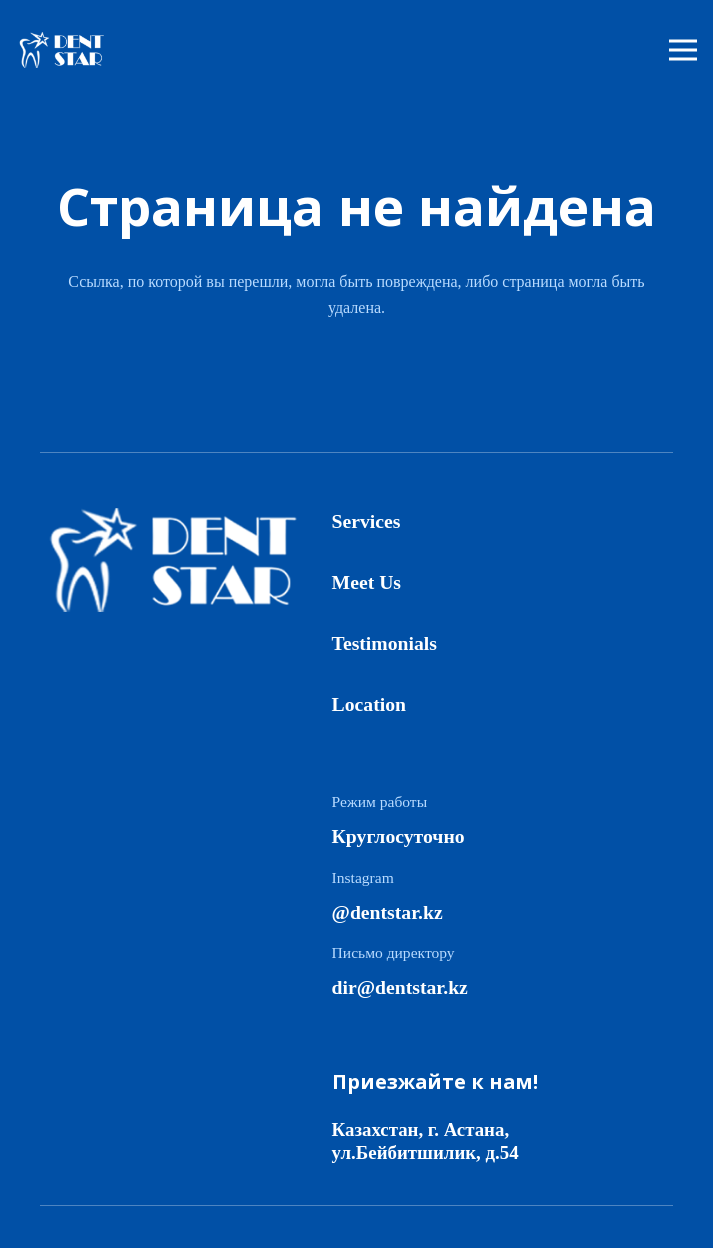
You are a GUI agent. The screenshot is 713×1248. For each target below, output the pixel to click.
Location (369, 704)
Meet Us (366, 582)
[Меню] (683, 50)
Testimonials (384, 643)
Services (366, 521)
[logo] (67, 50)
